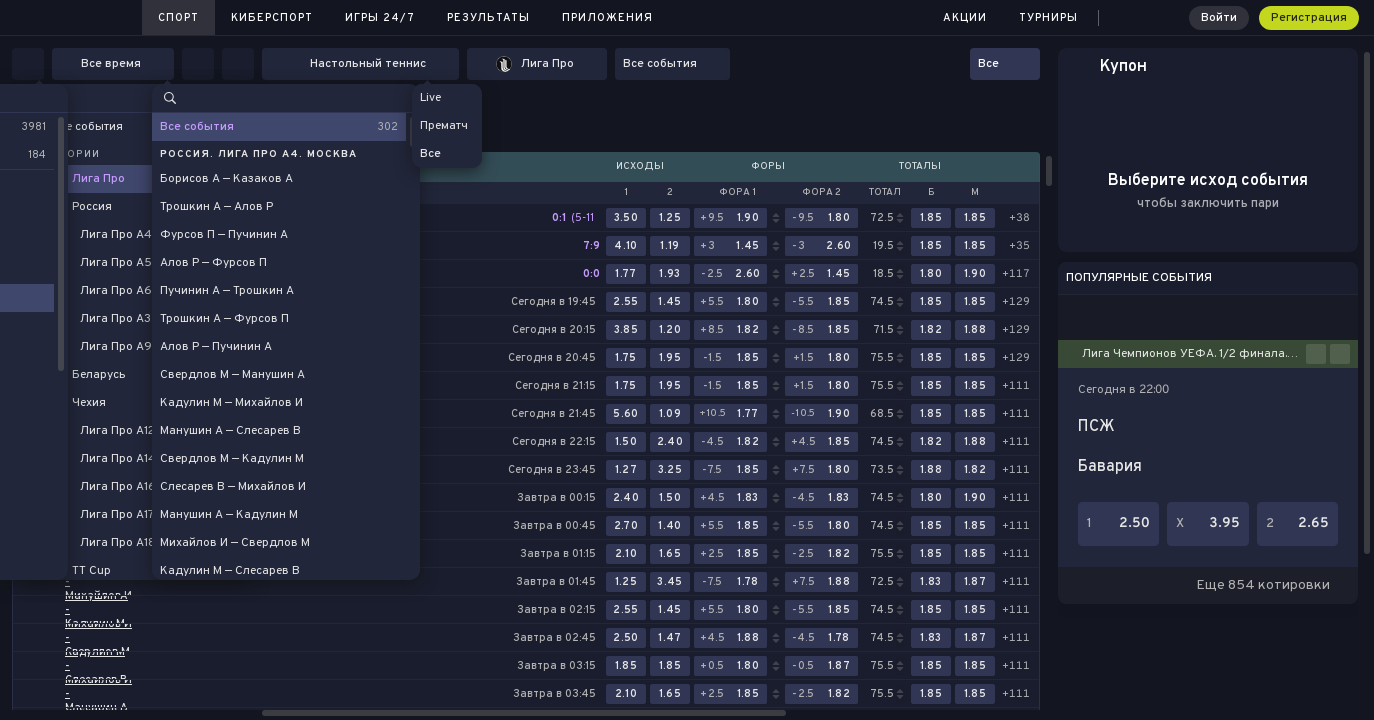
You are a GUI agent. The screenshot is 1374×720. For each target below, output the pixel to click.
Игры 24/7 (380, 18)
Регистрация (1309, 18)
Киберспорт (272, 18)
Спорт (178, 18)
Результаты (488, 18)
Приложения (607, 18)
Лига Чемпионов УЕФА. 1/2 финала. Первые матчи (1194, 354)
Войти (1219, 18)
